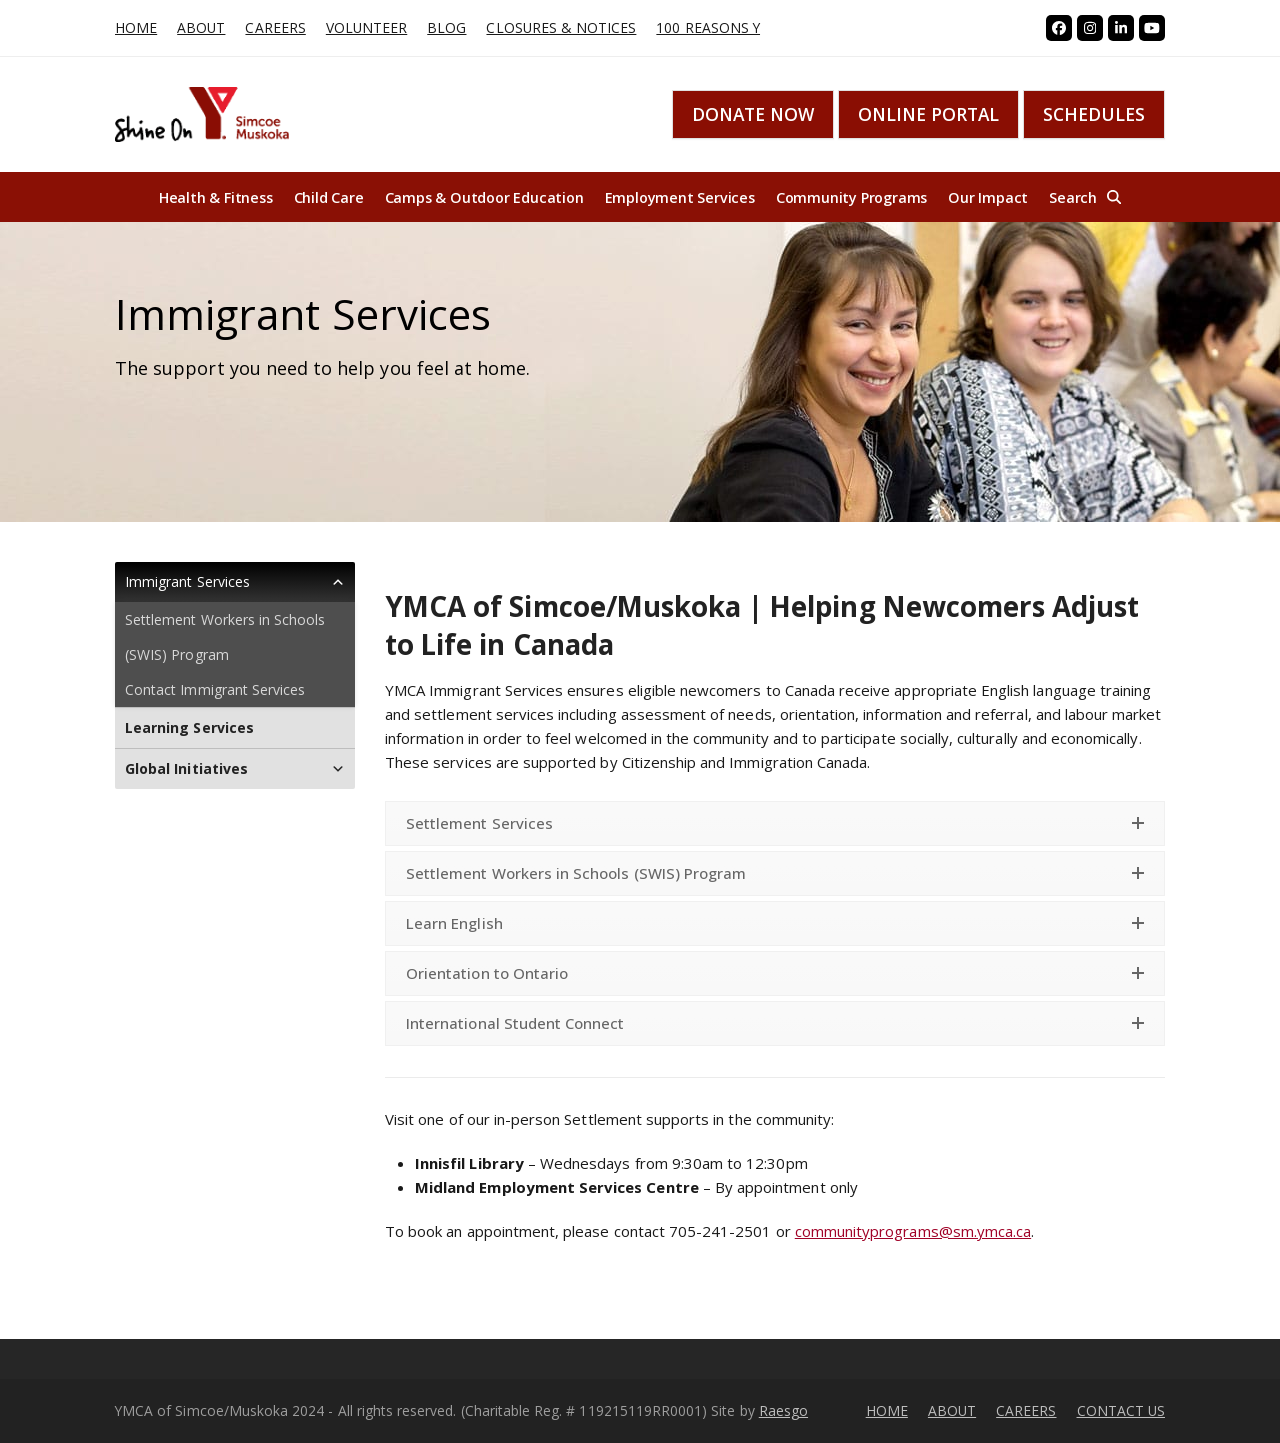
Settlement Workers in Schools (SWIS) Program (225, 637)
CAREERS (1026, 1410)
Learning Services (189, 727)
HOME (887, 1410)
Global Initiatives (235, 769)
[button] (1085, 197)
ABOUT (952, 1410)
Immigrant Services (235, 582)
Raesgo (783, 1410)
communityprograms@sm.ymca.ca (913, 1231)
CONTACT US (1121, 1410)
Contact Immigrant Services (215, 689)
